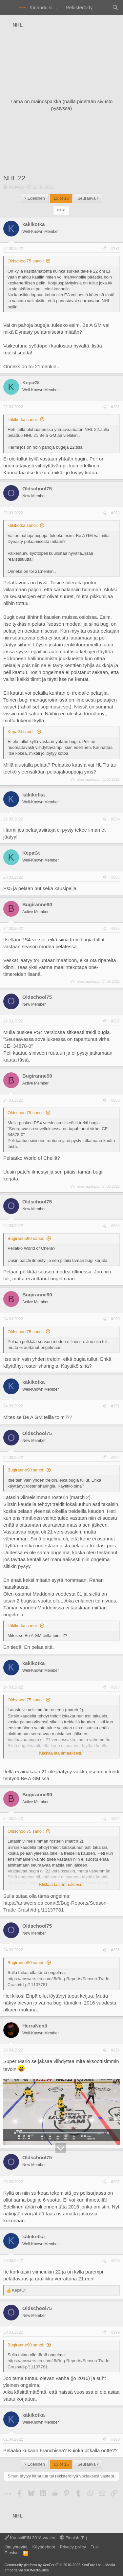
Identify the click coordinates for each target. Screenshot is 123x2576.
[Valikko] (9, 7)
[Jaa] (104, 249)
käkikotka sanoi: (23, 419)
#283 (115, 513)
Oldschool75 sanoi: (26, 260)
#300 (115, 2439)
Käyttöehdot (43, 2546)
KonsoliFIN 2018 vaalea (30, 2537)
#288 (115, 1100)
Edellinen (34, 198)
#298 (115, 2260)
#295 (115, 1950)
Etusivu (12, 2552)
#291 (115, 1406)
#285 (115, 877)
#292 (115, 1457)
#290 (115, 1319)
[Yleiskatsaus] (102, 7)
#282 (115, 407)
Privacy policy (73, 2546)
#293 (115, 1687)
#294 (115, 1818)
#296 (115, 2050)
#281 (115, 248)
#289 (115, 1225)
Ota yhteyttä (16, 2546)
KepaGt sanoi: (21, 731)
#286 (115, 928)
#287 (115, 1021)
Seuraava (88, 198)
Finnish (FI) (73, 2537)
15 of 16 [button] (61, 198)
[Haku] (115, 7)
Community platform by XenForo (53, 2565)
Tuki (94, 2546)
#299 (115, 2332)
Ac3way (16, 187)
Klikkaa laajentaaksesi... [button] (62, 1753)
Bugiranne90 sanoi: (26, 1238)
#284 (115, 819)
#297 (115, 2182)
